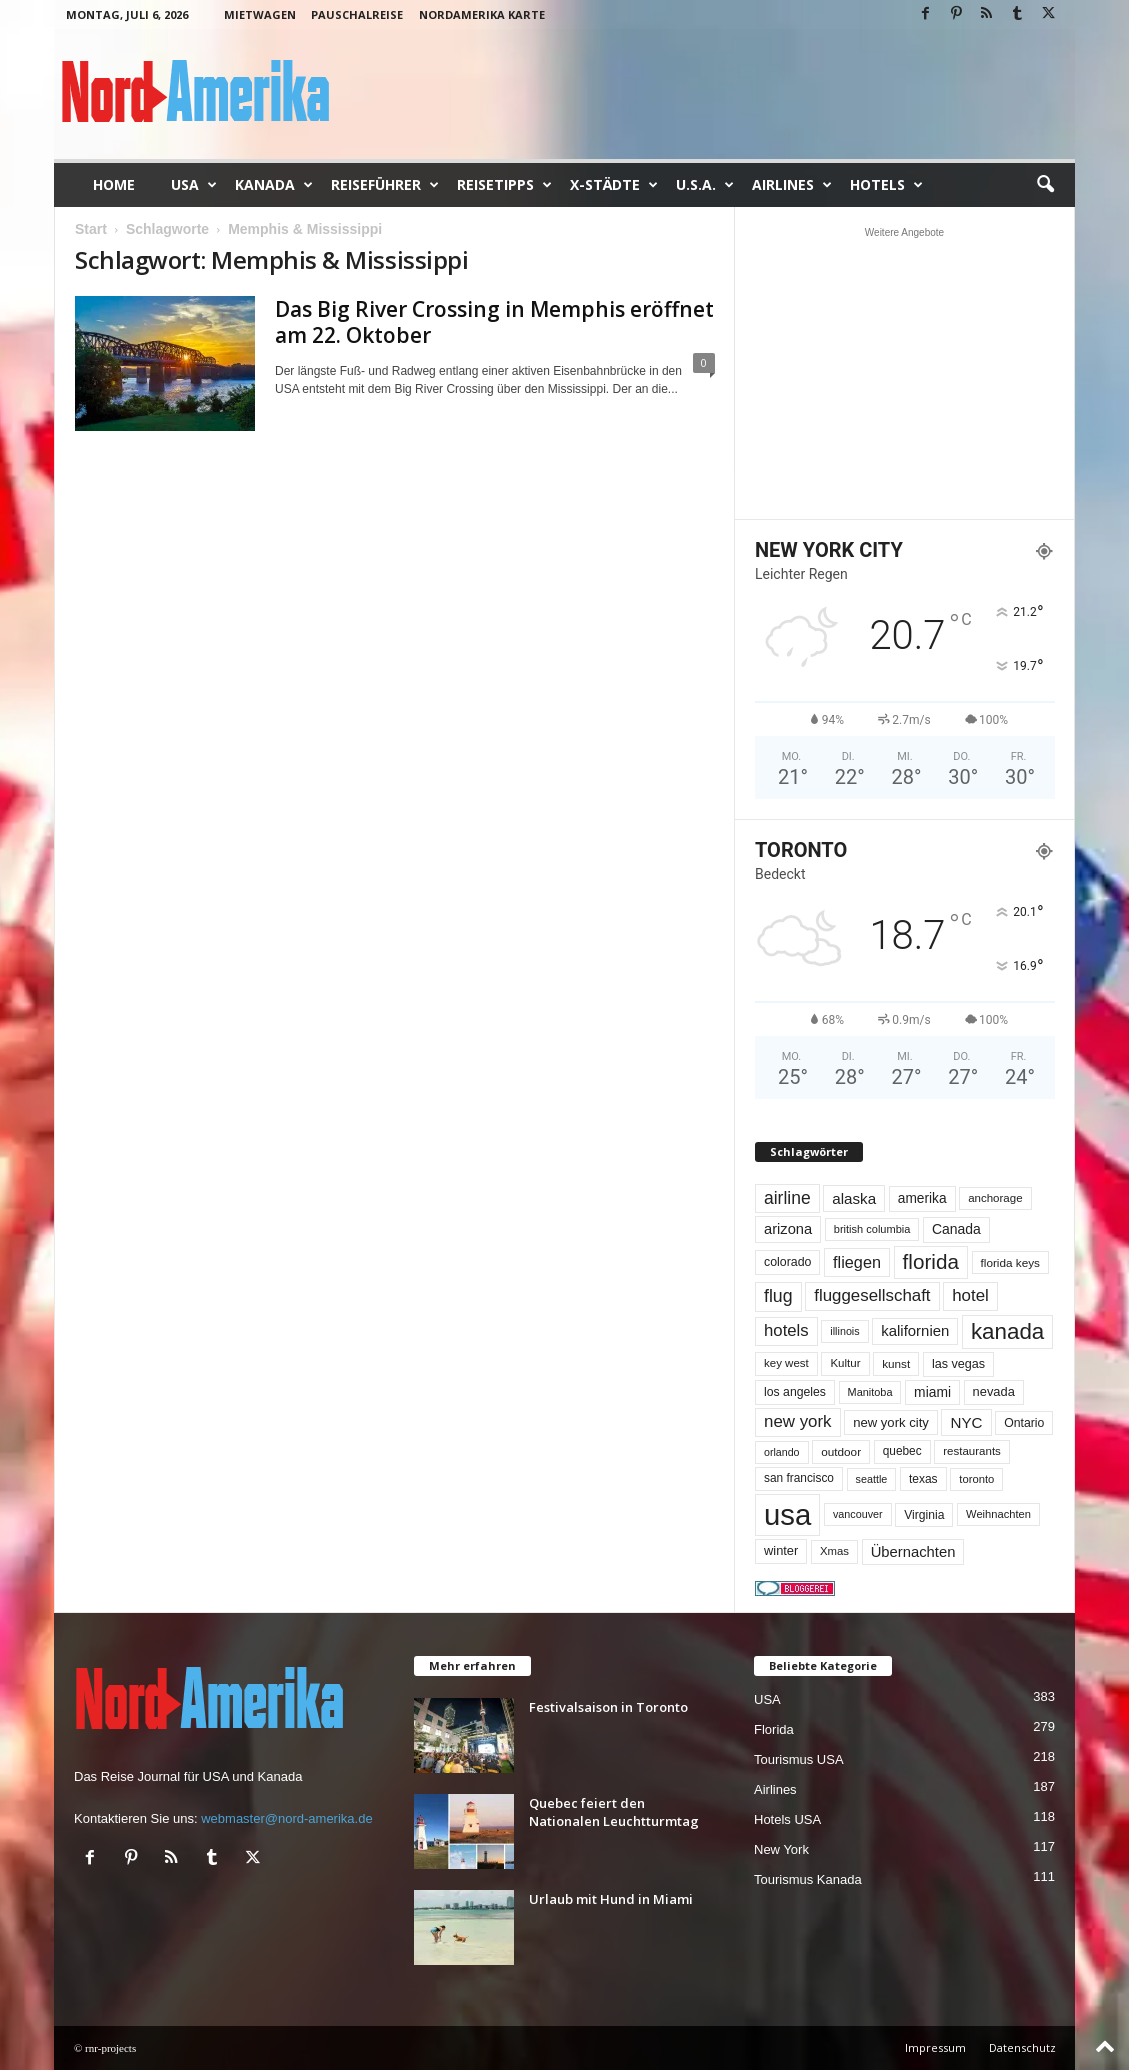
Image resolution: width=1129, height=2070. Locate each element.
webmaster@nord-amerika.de (286, 1818)
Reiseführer (385, 185)
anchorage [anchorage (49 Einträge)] (995, 1198)
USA (194, 185)
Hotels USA (787, 1819)
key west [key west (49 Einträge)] (786, 1363)
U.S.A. (705, 185)
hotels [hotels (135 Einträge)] (786, 1330)
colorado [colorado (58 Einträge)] (787, 1262)
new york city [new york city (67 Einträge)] (891, 1422)
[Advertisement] (905, 373)
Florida (774, 1729)
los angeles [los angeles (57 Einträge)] (795, 1392)
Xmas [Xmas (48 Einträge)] (834, 1551)
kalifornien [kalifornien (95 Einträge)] (915, 1330)
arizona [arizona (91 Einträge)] (788, 1229)
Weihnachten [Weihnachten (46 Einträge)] (998, 1514)
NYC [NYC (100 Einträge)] (966, 1422)
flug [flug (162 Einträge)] (778, 1296)
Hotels (886, 185)
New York (781, 1849)
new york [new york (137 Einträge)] (798, 1421)
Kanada (274, 185)
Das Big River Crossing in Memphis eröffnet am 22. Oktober (494, 322)
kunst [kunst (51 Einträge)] (896, 1363)
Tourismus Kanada (808, 1879)
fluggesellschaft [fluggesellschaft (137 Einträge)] (872, 1295)
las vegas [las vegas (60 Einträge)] (958, 1364)
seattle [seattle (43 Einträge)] (872, 1479)
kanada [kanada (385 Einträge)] (1007, 1331)
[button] (1045, 185)
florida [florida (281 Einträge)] (931, 1261)
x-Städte (614, 185)
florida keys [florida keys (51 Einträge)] (1010, 1262)
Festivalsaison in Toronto (608, 1707)
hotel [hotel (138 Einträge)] (970, 1295)
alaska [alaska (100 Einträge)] (854, 1198)
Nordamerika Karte (482, 14)
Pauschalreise (357, 14)
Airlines (792, 185)
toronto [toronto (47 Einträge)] (976, 1479)
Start (91, 229)
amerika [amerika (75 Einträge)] (922, 1198)
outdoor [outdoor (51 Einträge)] (841, 1451)
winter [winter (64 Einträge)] (781, 1550)
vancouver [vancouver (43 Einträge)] (858, 1514)
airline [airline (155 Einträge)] (787, 1198)
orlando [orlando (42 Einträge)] (782, 1452)
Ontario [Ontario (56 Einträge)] (1024, 1423)
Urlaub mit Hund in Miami (611, 1899)
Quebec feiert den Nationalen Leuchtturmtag (614, 1812)
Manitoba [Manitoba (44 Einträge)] (870, 1392)
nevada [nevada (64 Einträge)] (994, 1391)
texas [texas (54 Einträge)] (923, 1479)
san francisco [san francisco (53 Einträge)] (799, 1478)
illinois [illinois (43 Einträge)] (844, 1331)
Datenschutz (1022, 2047)
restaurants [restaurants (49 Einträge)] (972, 1451)
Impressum (935, 2047)
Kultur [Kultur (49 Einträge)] (845, 1363)
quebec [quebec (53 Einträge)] (902, 1451)
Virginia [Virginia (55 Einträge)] (924, 1515)
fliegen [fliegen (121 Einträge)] (857, 1262)
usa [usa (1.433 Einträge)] (787, 1514)
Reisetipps (504, 185)
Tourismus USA (799, 1759)
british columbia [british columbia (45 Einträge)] (872, 1229)
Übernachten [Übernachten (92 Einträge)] (913, 1552)
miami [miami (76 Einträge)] (932, 1392)
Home (114, 184)
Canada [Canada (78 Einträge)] (956, 1229)
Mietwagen (260, 14)
